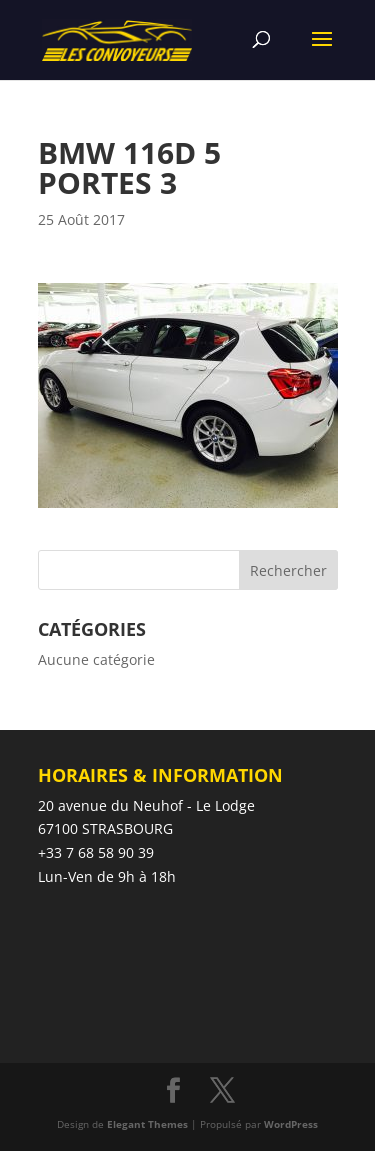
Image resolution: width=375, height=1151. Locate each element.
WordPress (291, 1124)
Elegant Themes (147, 1124)
